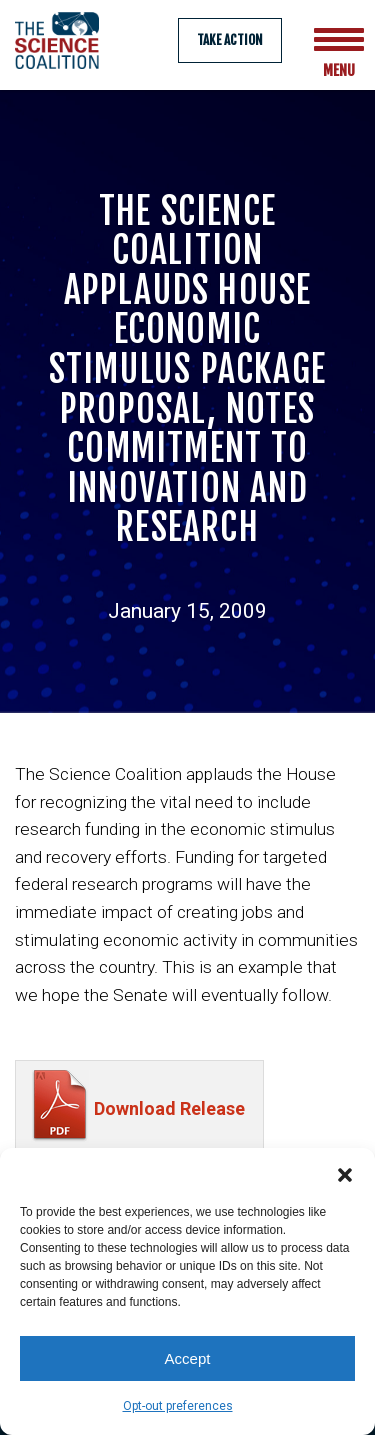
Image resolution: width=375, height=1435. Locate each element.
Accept (188, 1358)
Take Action (230, 40)
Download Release (169, 1118)
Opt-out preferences (178, 1406)
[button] (345, 1173)
